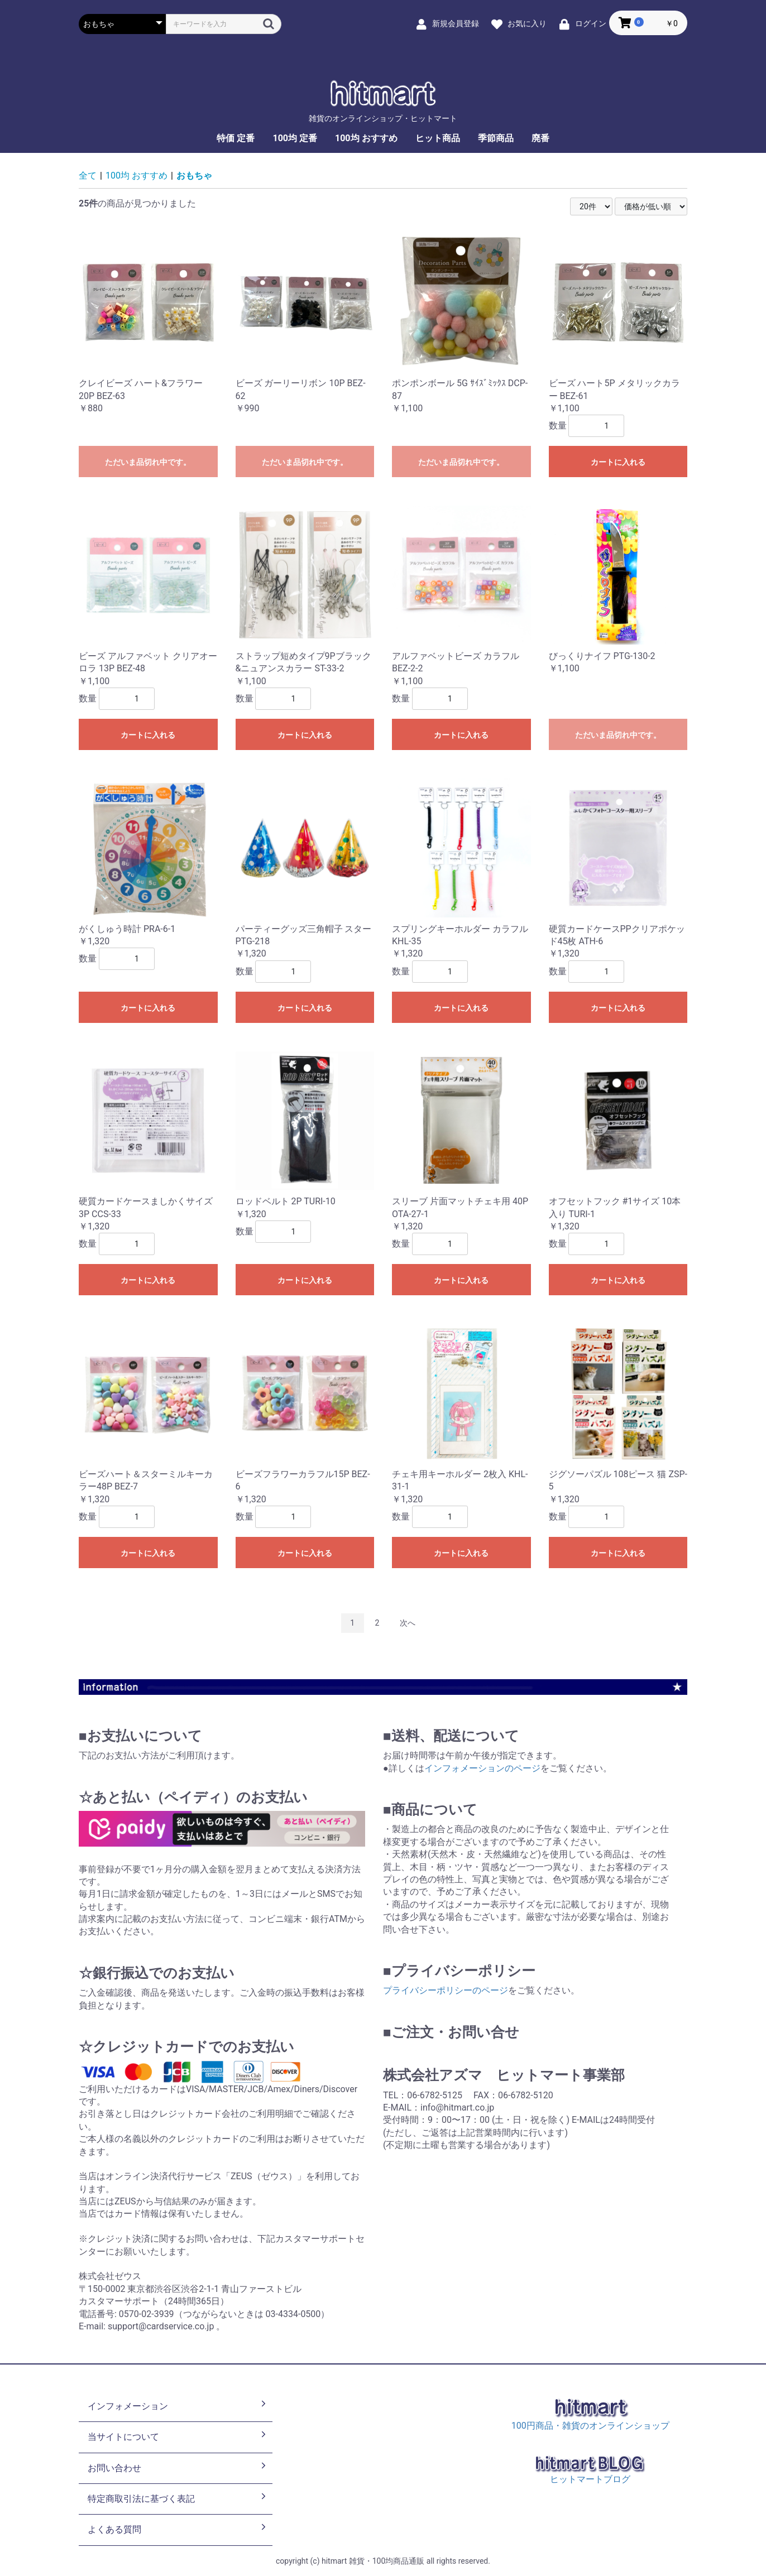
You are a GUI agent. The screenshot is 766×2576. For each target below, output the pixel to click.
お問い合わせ (178, 2467)
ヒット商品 (437, 138)
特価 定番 (236, 138)
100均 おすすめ (366, 138)
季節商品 (496, 138)
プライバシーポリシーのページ (445, 1990)
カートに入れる (618, 462)
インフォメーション (178, 2405)
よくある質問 (178, 2528)
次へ (407, 1622)
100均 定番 (294, 138)
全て (88, 175)
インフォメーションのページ (482, 1768)
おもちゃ (194, 175)
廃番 (540, 138)
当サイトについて (178, 2436)
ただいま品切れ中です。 (148, 462)
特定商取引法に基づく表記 (178, 2498)
